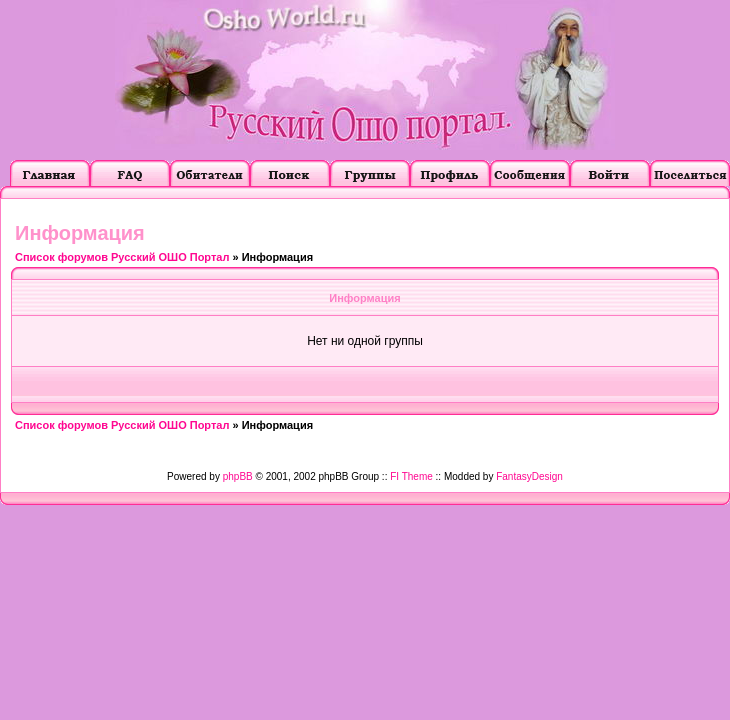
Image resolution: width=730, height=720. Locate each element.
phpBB (238, 476)
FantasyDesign (529, 476)
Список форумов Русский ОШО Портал (122, 257)
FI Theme (411, 476)
